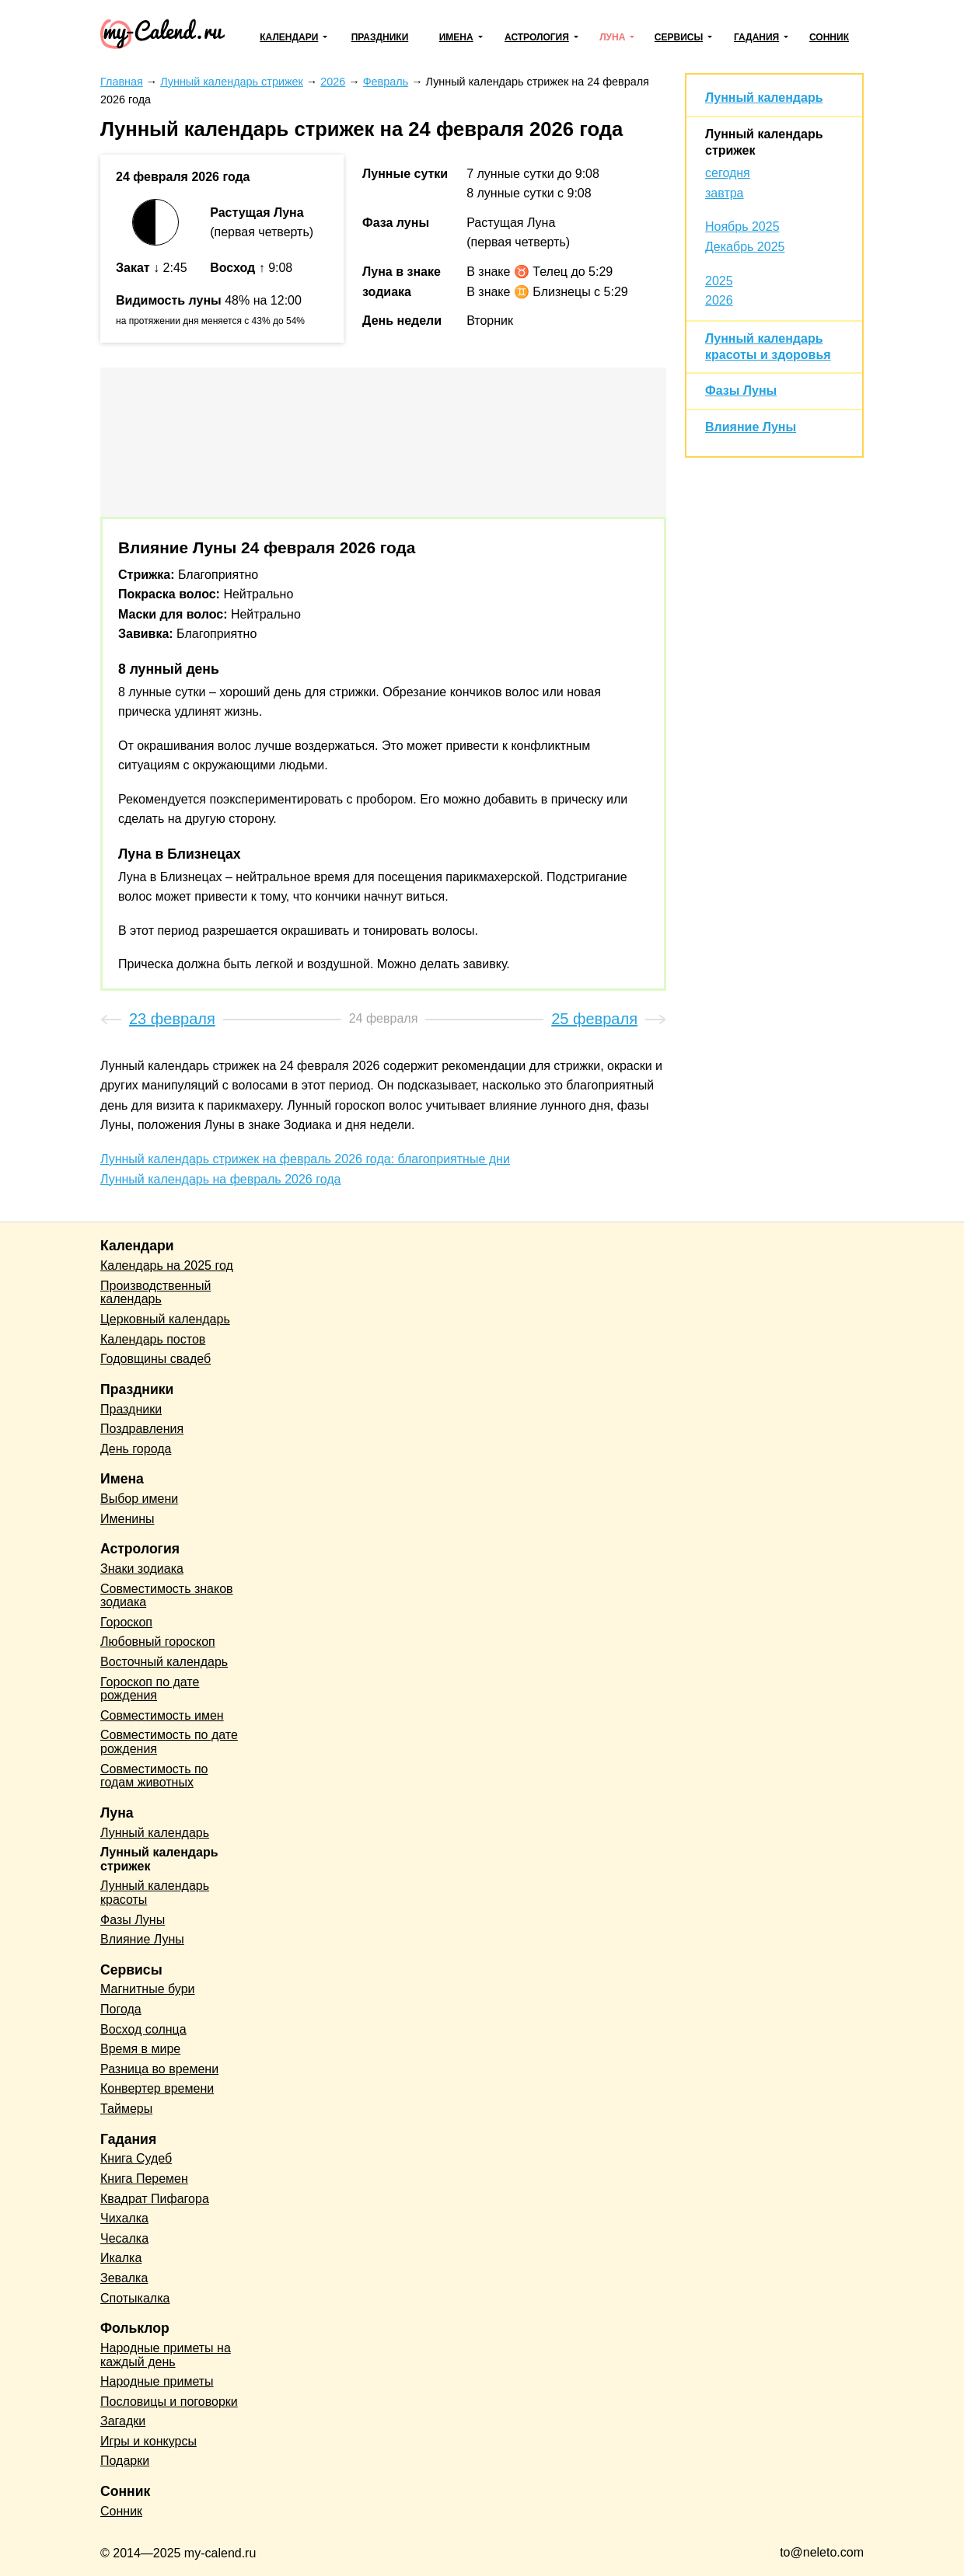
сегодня (727, 173)
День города (135, 1448)
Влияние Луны (750, 427)
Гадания (756, 37)
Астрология (537, 37)
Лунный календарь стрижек (159, 1859)
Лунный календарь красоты (154, 1892)
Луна (612, 37)
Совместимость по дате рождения (169, 1741)
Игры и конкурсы (148, 2441)
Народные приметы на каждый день (165, 2355)
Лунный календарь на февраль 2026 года (220, 1179)
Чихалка (124, 2218)
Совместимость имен (162, 1715)
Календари (289, 37)
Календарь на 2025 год (166, 1265)
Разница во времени (159, 2069)
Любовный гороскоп (157, 1641)
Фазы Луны (741, 390)
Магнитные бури (147, 1989)
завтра (724, 193)
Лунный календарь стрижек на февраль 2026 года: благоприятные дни (305, 1159)
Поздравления (141, 1428)
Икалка (120, 2257)
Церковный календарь (165, 1319)
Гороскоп (126, 1622)
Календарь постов (152, 1339)
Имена (456, 37)
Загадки (122, 2421)
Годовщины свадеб (155, 1358)
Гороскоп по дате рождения (149, 1689)
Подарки (124, 2460)
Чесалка (124, 2238)
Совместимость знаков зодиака (166, 1595)
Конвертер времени (157, 2088)
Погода (120, 2009)
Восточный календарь (164, 1661)
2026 (719, 300)
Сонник (829, 37)
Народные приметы (157, 2381)
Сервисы (679, 37)
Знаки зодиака (141, 1568)
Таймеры (126, 2108)
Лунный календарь (764, 97)
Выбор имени (139, 1498)
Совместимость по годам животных (154, 1776)
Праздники (380, 37)
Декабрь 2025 (744, 246)
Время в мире (140, 2048)
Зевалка (124, 2278)
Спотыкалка (134, 2298)
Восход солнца (143, 2029)
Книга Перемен (144, 2178)
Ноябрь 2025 (742, 226)
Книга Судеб (136, 2158)
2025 (719, 281)
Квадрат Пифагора (154, 2198)
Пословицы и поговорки (169, 2401)
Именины (127, 1518)
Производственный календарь (155, 1292)
